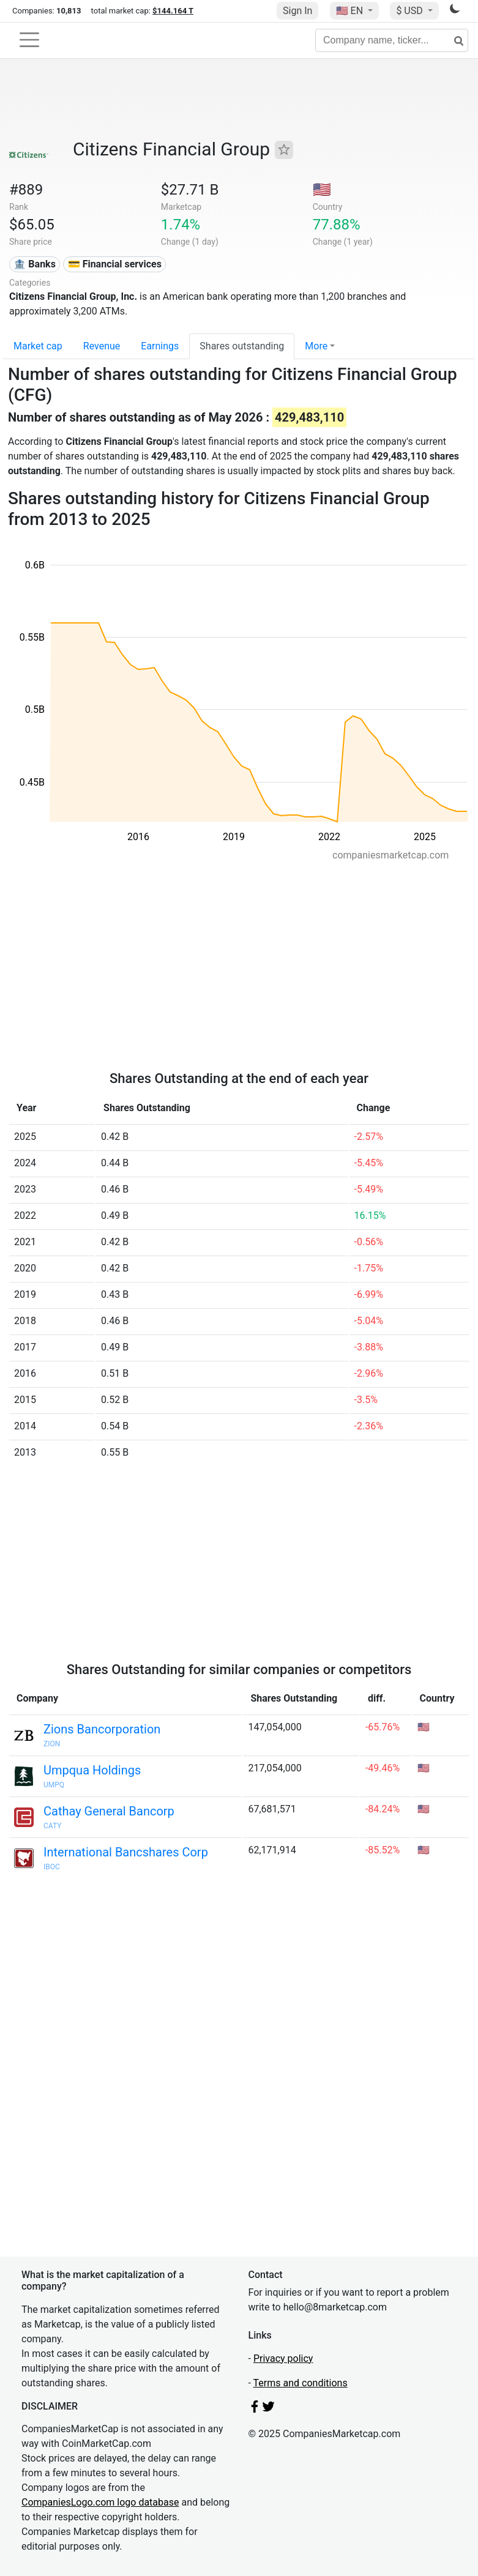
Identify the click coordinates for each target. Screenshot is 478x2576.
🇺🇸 (350, 11)
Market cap (37, 346)
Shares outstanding (242, 346)
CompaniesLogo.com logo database (100, 2502)
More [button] (316, 346)
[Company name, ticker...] (391, 40)
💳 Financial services (115, 264)
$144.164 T (172, 10)
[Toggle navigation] (29, 39)
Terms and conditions (300, 2383)
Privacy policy (283, 2358)
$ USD (410, 11)
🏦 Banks (34, 264)
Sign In (297, 11)
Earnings (160, 346)
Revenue (102, 346)
